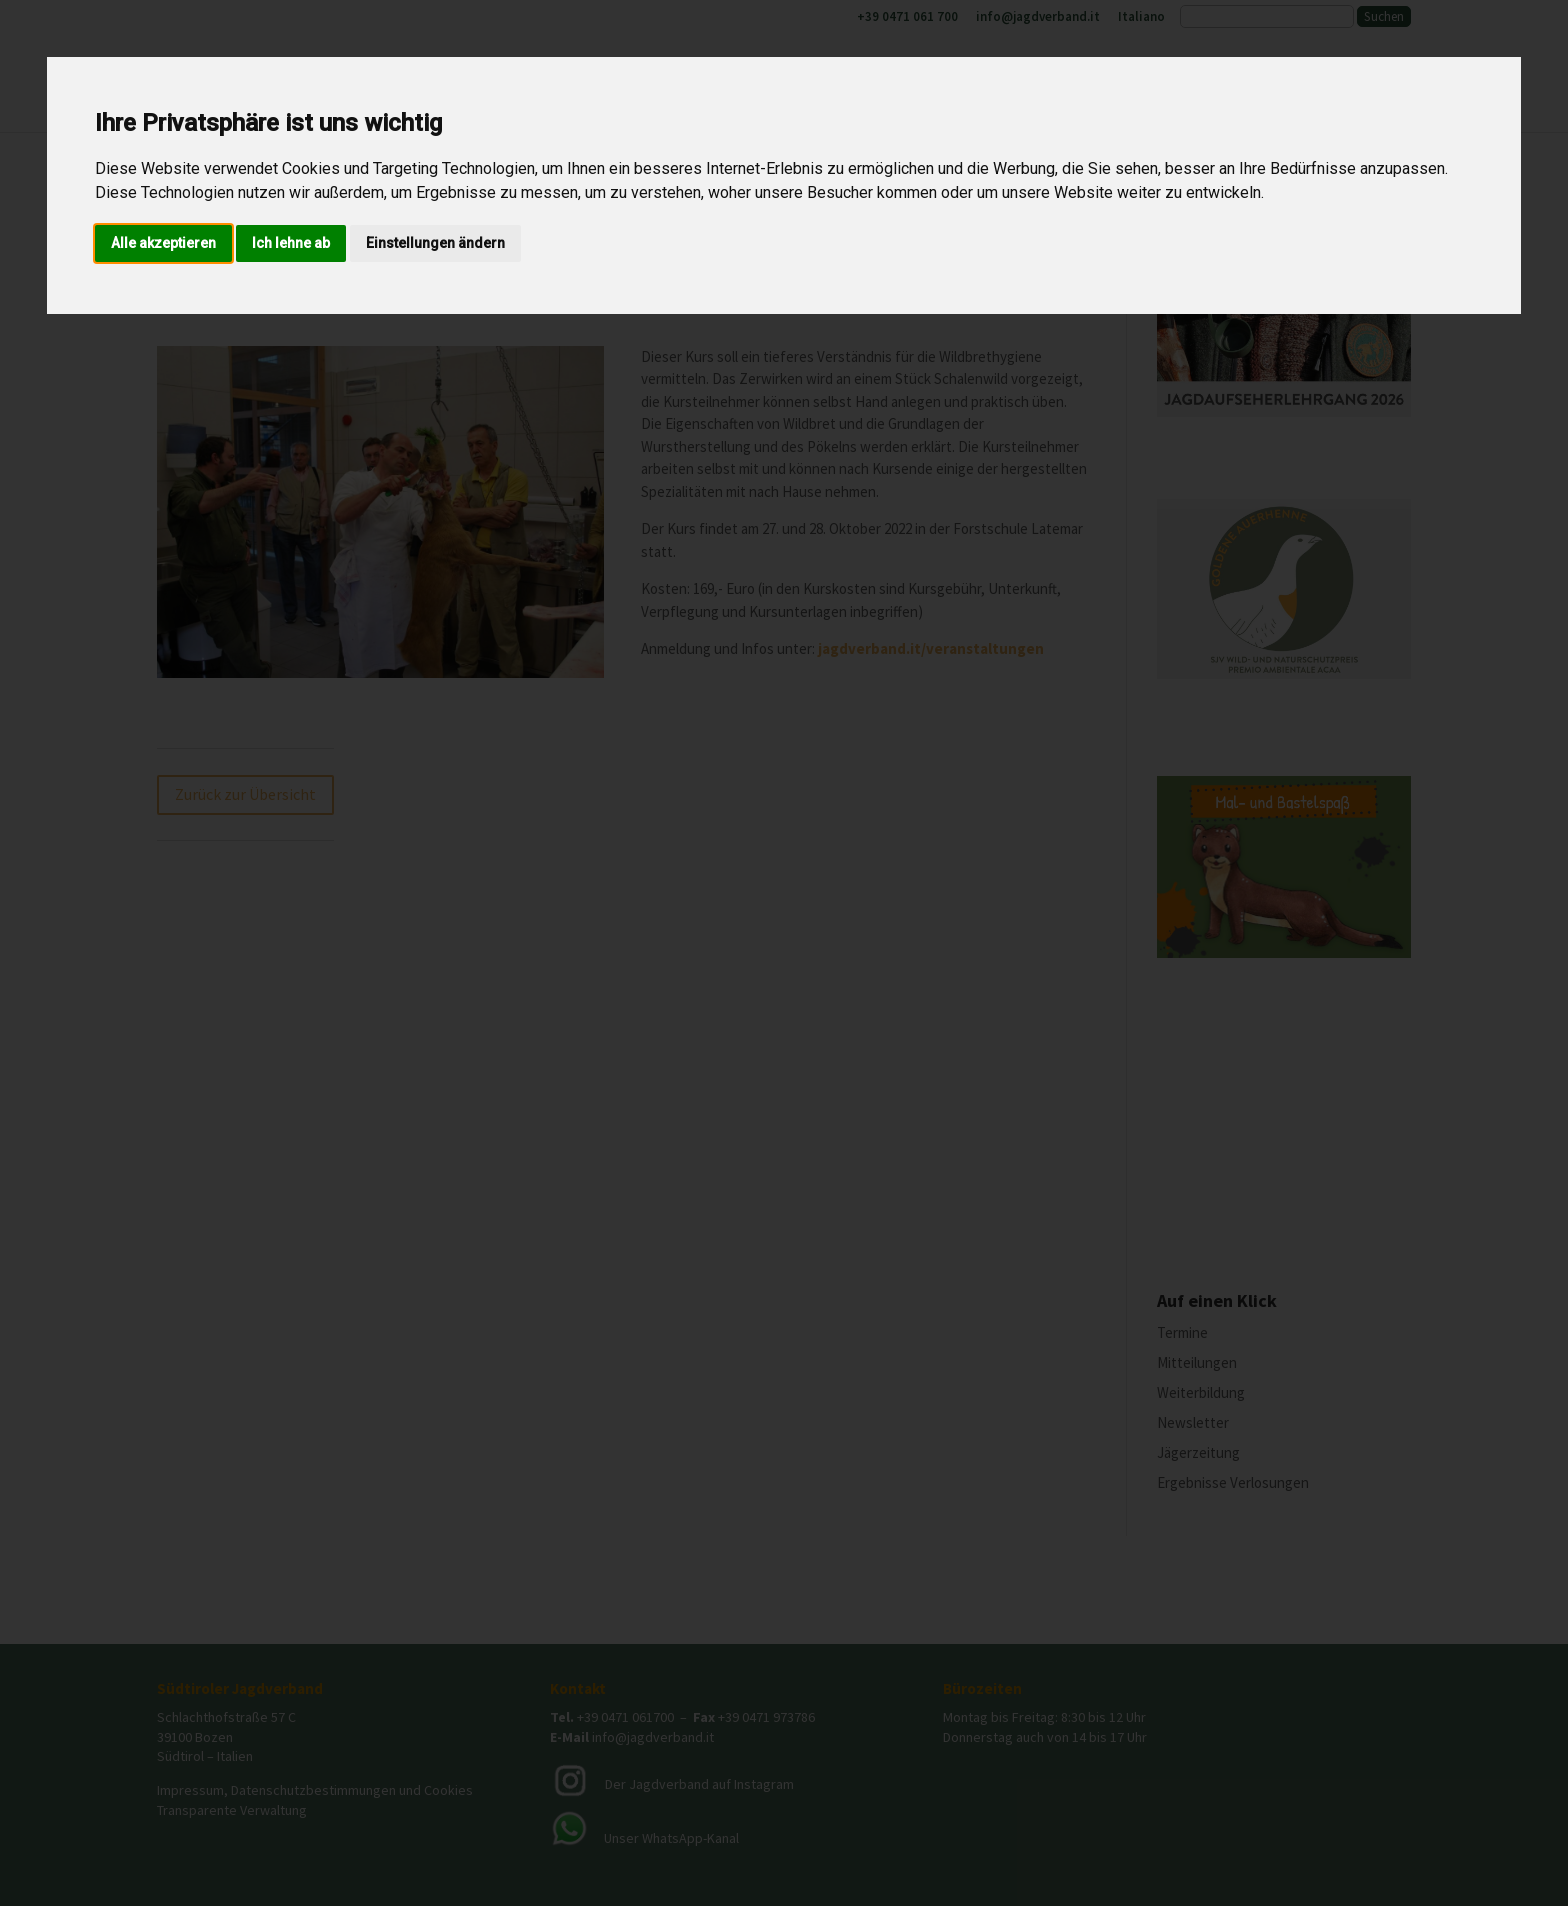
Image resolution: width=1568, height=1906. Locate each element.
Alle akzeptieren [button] (163, 243)
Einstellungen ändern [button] (435, 243)
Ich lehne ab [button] (291, 243)
